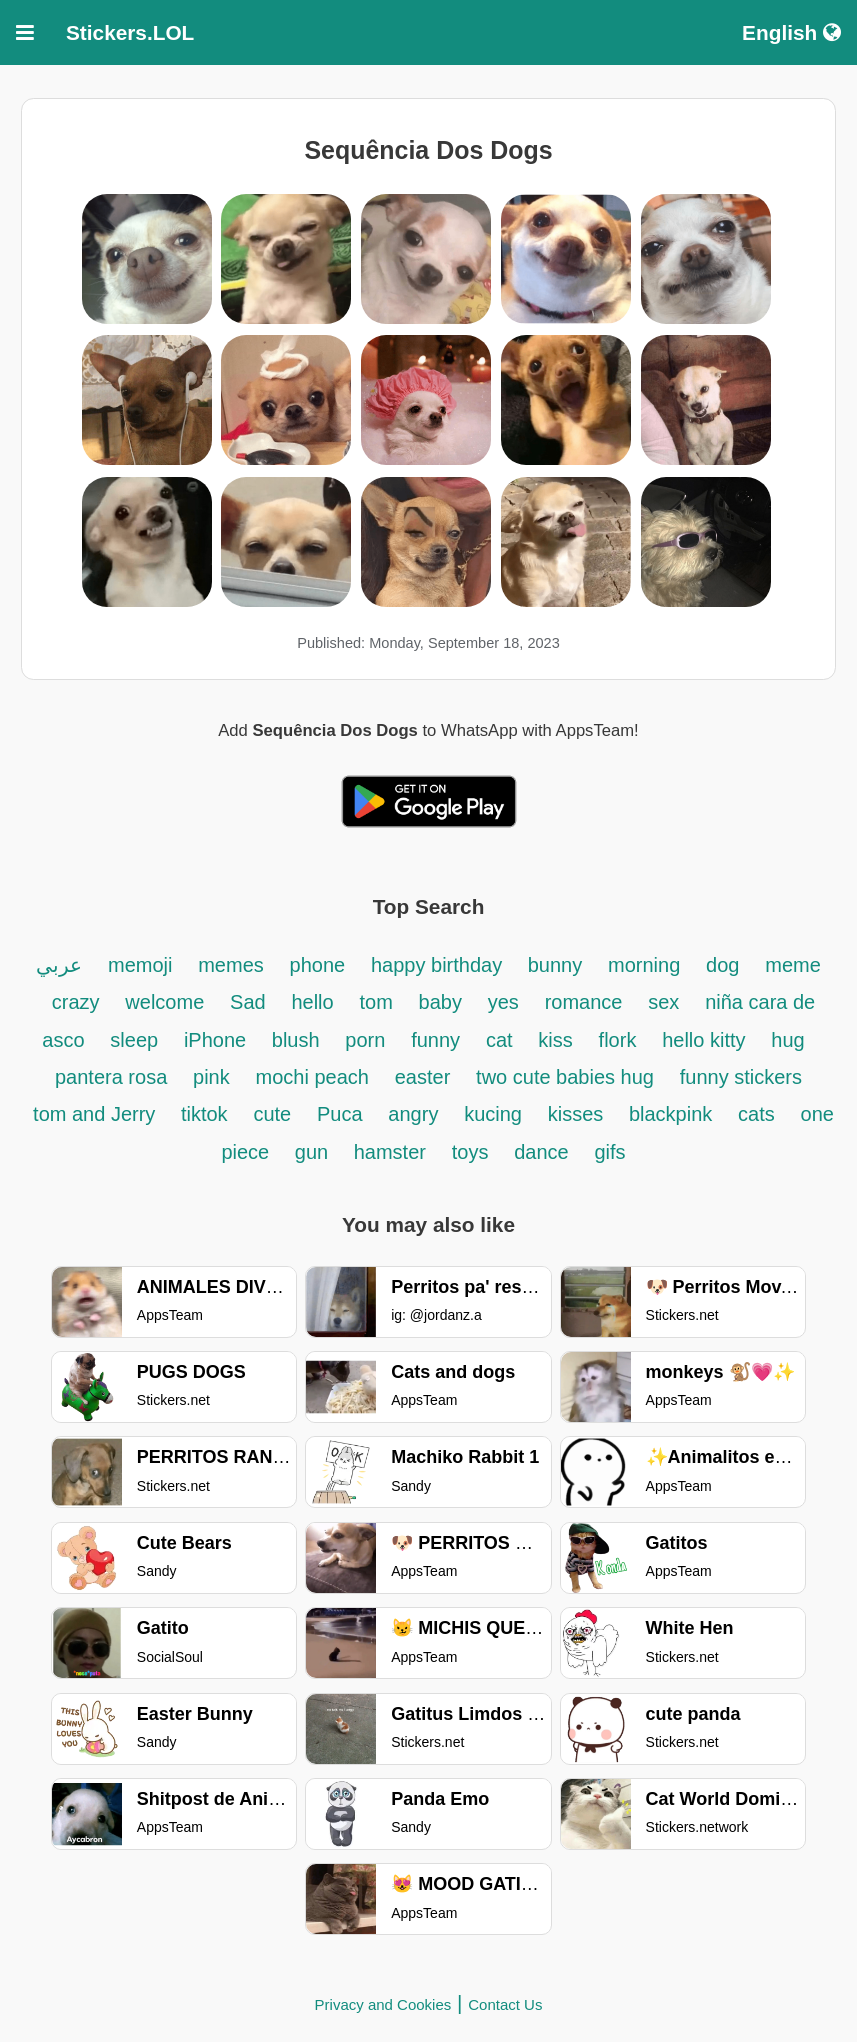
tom (375, 1002)
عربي (59, 965)
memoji (140, 965)
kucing (493, 1114)
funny (435, 1040)
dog (722, 965)
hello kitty (703, 1040)
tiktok (204, 1114)
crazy (76, 1002)
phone (318, 965)
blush (296, 1040)
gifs (609, 1152)
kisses (578, 1114)
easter (423, 1077)
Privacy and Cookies (383, 2004)
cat (499, 1040)
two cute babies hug (565, 1077)
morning (644, 965)
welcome (164, 1002)
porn (365, 1040)
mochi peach (312, 1077)
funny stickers (741, 1077)
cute (272, 1114)
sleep (134, 1040)
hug (787, 1040)
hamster (390, 1152)
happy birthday (439, 965)
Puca (340, 1114)
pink (211, 1077)
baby (440, 1002)
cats (756, 1114)
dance (541, 1152)
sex (663, 1002)
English (791, 32)
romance (584, 1002)
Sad (248, 1002)
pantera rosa (111, 1077)
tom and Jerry (97, 1114)
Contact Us (505, 2004)
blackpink (670, 1114)
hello (312, 1002)
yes (503, 1002)
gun (314, 1152)
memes (231, 965)
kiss (555, 1040)
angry (413, 1114)
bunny (555, 965)
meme (793, 965)
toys (470, 1152)
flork (618, 1040)
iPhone (218, 1040)
